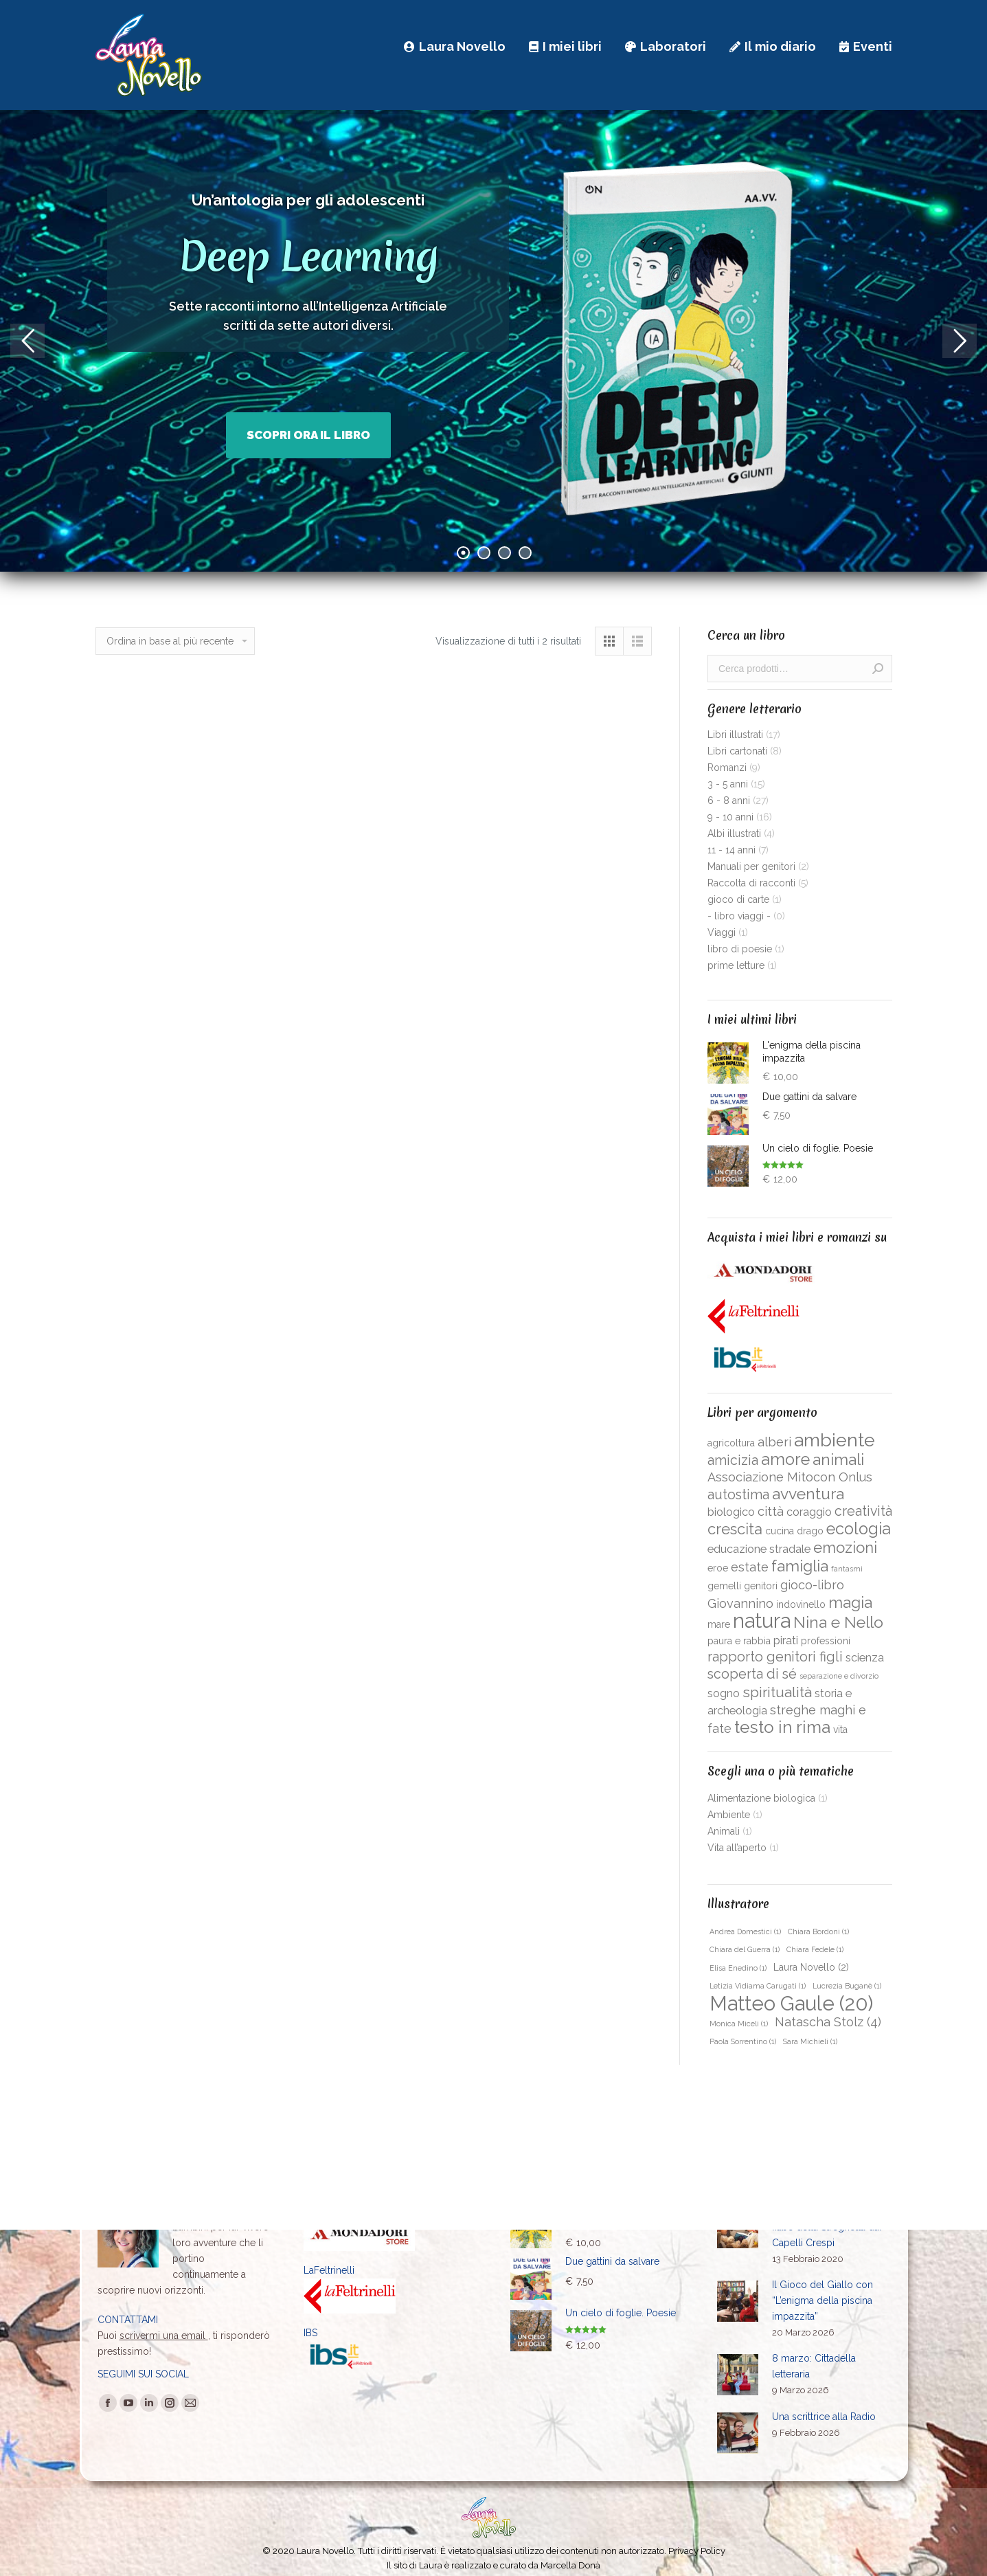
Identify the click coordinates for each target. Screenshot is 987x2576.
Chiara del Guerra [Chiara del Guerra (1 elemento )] (745, 1949)
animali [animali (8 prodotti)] (838, 1459)
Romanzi (727, 767)
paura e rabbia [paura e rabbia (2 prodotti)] (739, 1640)
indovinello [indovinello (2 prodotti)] (801, 1604)
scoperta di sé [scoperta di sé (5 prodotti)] (752, 1674)
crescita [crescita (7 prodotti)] (734, 1529)
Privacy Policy (696, 2551)
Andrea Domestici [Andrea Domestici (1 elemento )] (745, 1931)
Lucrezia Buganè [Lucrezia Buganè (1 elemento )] (847, 1986)
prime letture (735, 965)
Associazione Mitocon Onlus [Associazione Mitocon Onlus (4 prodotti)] (789, 1477)
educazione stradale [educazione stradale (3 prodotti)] (758, 1549)
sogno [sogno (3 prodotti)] (723, 1693)
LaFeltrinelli (329, 2270)
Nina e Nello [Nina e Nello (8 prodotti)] (838, 1622)
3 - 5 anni (727, 784)
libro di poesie (739, 948)
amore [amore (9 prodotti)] (785, 1459)
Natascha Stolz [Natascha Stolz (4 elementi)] (828, 2022)
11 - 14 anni (731, 849)
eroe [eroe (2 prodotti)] (717, 1568)
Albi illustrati (734, 833)
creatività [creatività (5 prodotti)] (863, 1511)
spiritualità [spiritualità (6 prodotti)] (777, 1692)
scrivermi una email (164, 2335)
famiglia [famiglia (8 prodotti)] (799, 1566)
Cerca (878, 668)
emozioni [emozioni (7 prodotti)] (845, 1547)
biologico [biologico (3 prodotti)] (731, 1512)
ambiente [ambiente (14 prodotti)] (834, 1440)
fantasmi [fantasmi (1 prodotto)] (847, 1569)
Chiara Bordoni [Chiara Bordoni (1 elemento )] (818, 1931)
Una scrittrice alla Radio (824, 2416)
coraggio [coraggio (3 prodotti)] (809, 1512)
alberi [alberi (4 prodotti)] (774, 1442)
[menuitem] (455, 46)
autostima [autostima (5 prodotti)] (738, 1495)
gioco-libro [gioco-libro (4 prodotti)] (812, 1585)
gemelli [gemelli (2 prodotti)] (724, 1585)
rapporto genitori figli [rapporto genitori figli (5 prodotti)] (775, 1657)
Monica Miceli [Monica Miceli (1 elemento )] (739, 2023)
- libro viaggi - (739, 915)
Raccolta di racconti (751, 882)
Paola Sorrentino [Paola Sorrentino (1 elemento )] (743, 2041)
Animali (723, 1831)
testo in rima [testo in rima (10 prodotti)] (782, 1727)
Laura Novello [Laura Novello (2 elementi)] (811, 1967)
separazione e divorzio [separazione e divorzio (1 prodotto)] (838, 1676)
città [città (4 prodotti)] (771, 1511)
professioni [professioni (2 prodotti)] (825, 1640)
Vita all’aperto (737, 1847)
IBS (310, 2332)
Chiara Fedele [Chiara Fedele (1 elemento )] (814, 1949)
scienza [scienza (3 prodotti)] (865, 1657)
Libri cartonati (737, 751)
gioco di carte (738, 899)
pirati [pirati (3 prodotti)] (785, 1640)
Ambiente (728, 1814)
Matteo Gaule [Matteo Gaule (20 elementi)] (791, 2003)
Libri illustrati (735, 734)
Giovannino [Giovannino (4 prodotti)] (740, 1603)
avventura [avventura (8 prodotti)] (808, 1494)
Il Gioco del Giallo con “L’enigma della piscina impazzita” (822, 2300)
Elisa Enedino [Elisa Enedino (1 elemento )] (738, 1968)
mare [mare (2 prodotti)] (718, 1624)
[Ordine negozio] (175, 641)
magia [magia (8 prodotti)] (850, 1602)
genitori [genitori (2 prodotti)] (761, 1585)
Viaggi (721, 932)
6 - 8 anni (728, 800)
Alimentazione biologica (761, 1798)
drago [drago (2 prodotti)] (810, 1530)
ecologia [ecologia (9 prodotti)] (858, 1528)
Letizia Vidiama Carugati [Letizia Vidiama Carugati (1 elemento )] (758, 1986)
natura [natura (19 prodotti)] (762, 1621)
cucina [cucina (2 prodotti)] (779, 1530)
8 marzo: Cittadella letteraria (814, 2366)
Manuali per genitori (751, 866)
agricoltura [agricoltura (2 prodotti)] (731, 1442)
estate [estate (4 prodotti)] (750, 1567)
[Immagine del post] (737, 2301)
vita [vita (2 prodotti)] (840, 1729)
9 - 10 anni (730, 816)
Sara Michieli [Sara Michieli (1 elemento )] (810, 2041)
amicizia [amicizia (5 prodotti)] (732, 1460)
